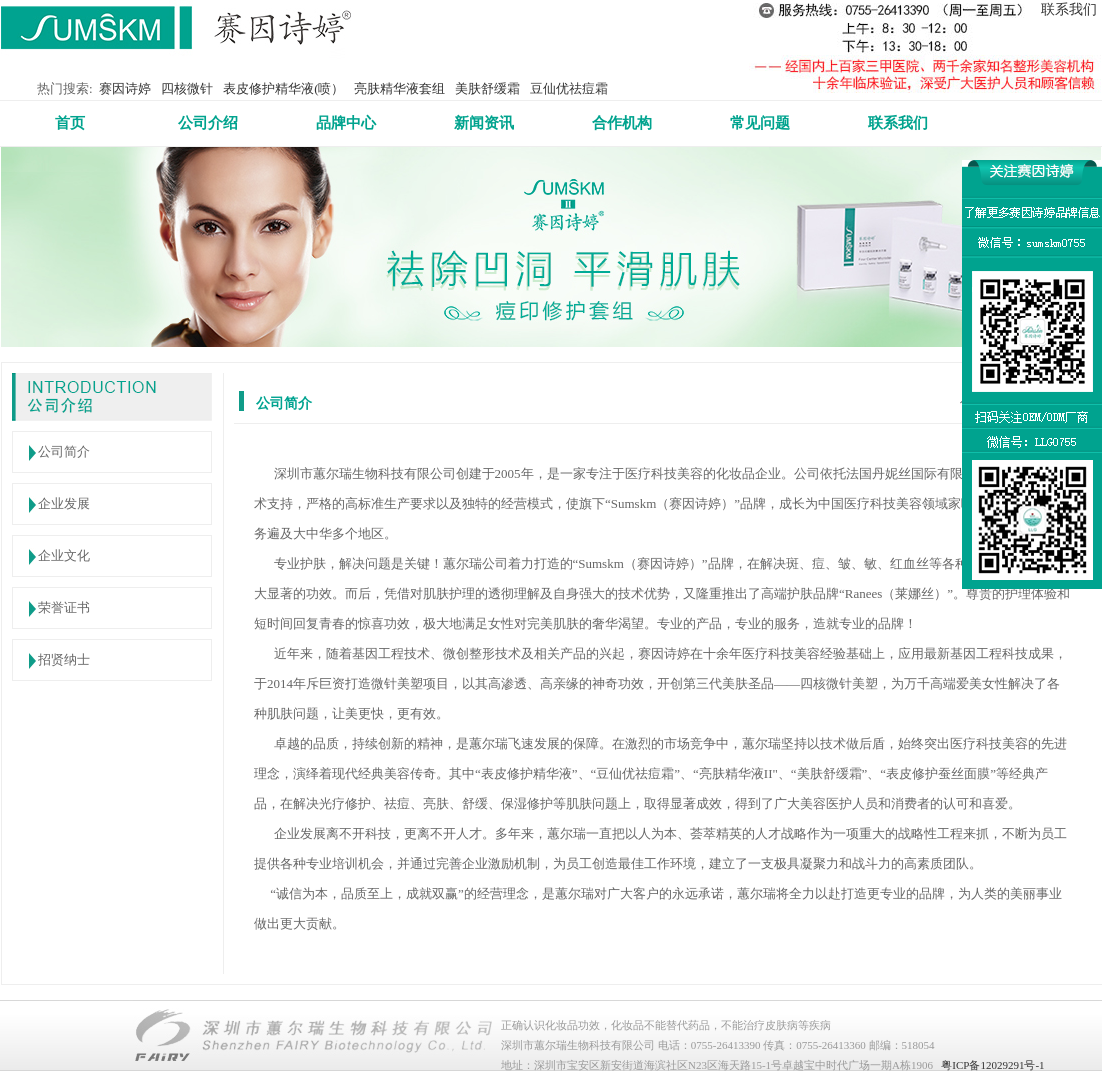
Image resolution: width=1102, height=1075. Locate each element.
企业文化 (64, 555)
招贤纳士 (64, 659)
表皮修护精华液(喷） (283, 88)
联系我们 (1069, 9)
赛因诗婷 (125, 88)
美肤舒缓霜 (487, 88)
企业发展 (64, 503)
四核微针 (187, 88)
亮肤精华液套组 (399, 88)
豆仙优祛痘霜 (569, 88)
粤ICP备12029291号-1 (992, 1065)
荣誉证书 (64, 607)
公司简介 (64, 451)
